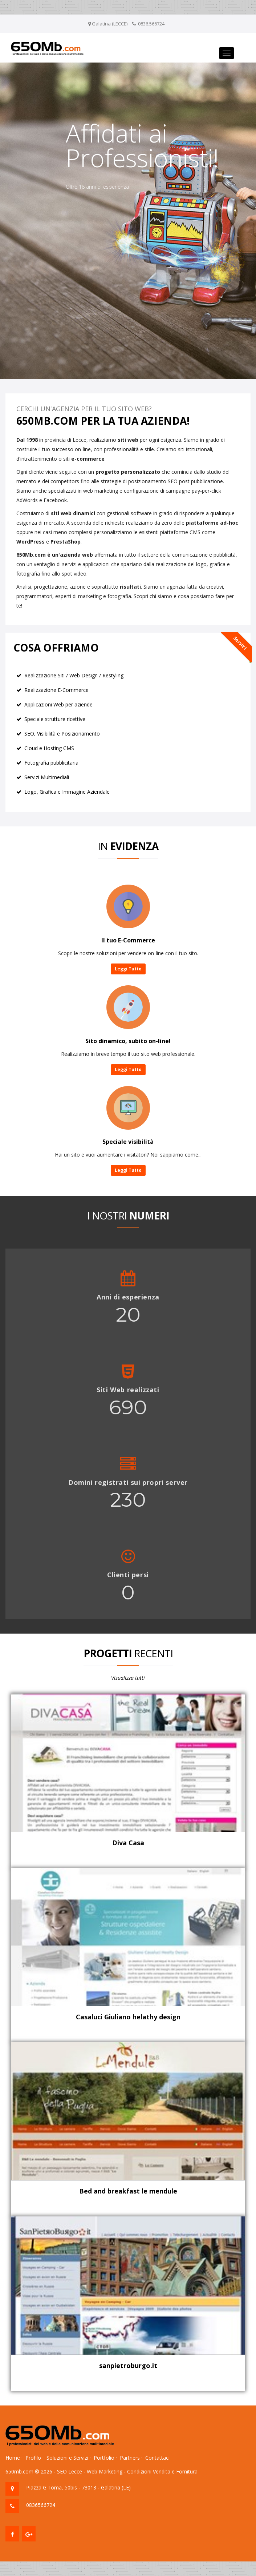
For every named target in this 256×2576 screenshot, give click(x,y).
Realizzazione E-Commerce (56, 689)
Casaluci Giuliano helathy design (128, 2016)
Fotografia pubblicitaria (51, 762)
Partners (130, 2457)
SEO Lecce (69, 2471)
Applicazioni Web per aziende (58, 704)
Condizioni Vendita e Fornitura (162, 2471)
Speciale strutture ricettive (54, 719)
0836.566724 (151, 23)
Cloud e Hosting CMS (49, 748)
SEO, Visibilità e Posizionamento (62, 733)
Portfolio (104, 2457)
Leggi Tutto (128, 969)
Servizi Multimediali (46, 777)
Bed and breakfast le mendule (128, 2191)
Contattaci (157, 2457)
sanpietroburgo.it (128, 2365)
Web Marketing (104, 2471)
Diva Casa (128, 1842)
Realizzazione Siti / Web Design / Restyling (73, 675)
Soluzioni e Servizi (67, 2457)
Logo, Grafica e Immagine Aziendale (67, 791)
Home (12, 2457)
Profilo (33, 2457)
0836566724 (40, 2504)
